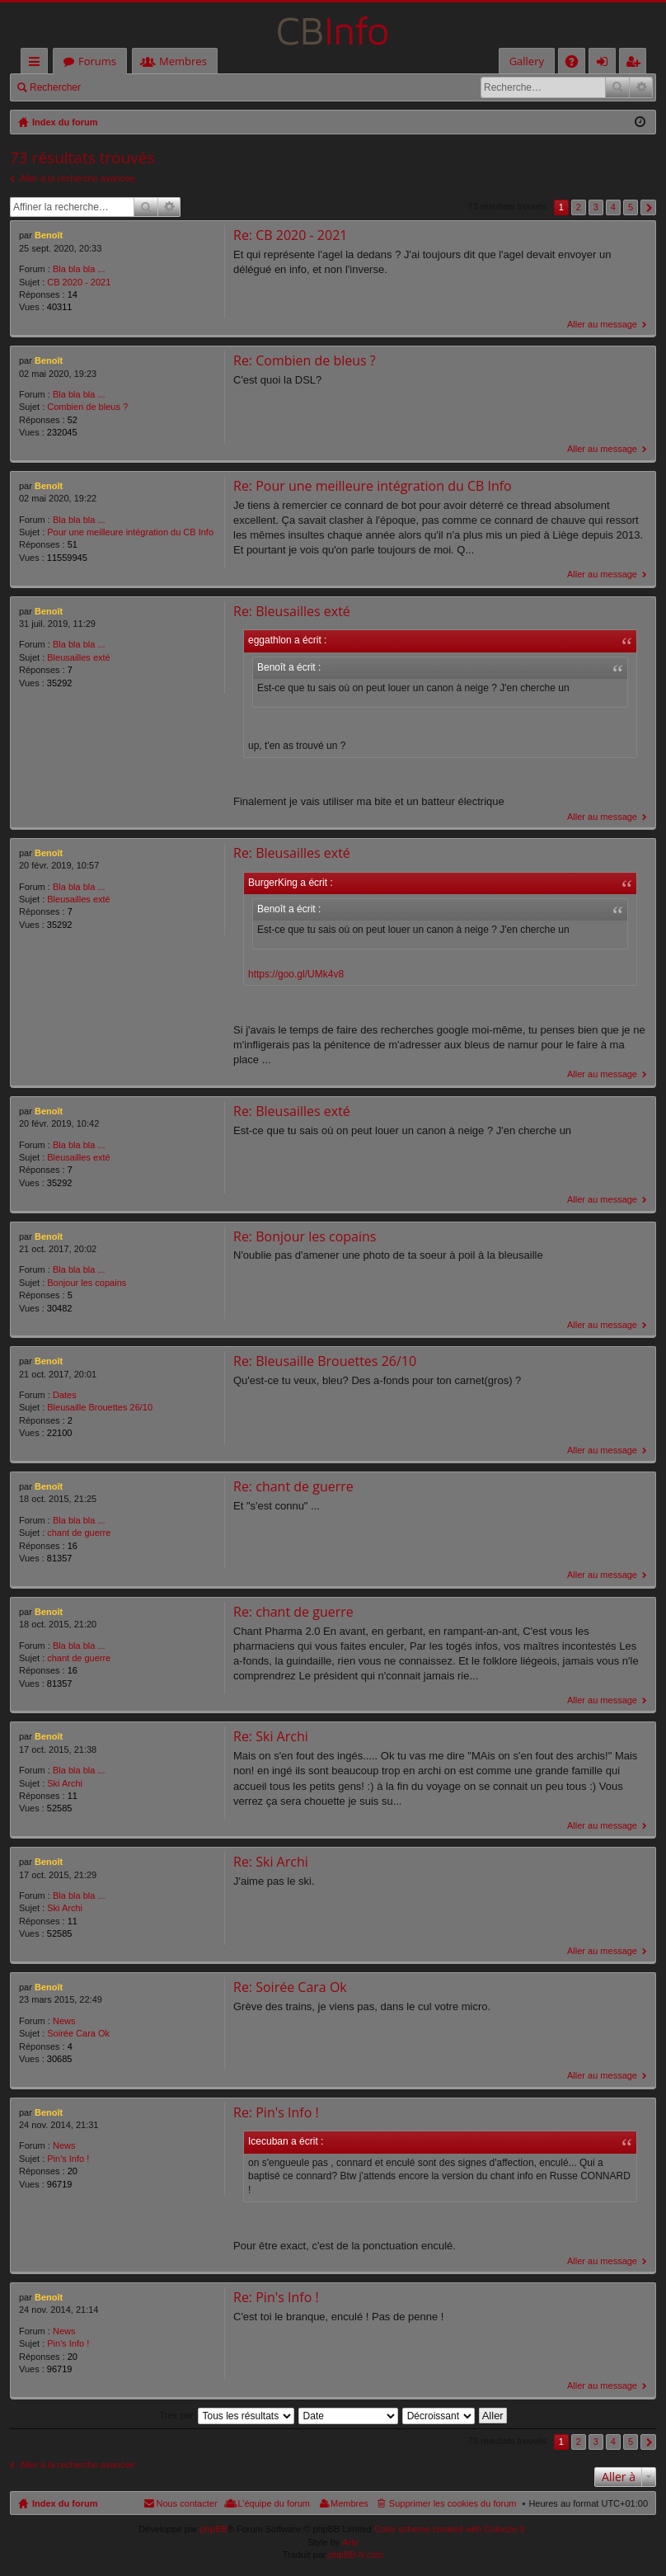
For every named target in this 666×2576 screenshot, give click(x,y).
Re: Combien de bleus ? (304, 360)
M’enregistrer (205, 87)
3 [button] (595, 207)
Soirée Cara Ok (78, 2034)
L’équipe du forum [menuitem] (274, 2504)
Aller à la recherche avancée (77, 178)
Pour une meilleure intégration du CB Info (130, 532)
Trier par (176, 2415)
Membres (183, 61)
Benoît (49, 235)
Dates (65, 1396)
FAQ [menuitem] (577, 64)
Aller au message (602, 324)
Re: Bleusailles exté (291, 611)
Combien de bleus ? (87, 407)
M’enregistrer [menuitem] (636, 64)
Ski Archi (64, 1783)
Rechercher (55, 87)
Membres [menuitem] (349, 2504)
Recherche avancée (641, 87)
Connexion (128, 87)
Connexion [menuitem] (606, 64)
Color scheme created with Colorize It (449, 2530)
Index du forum (64, 2504)
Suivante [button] (648, 207)
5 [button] (630, 207)
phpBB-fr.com (356, 2555)
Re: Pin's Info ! (276, 2112)
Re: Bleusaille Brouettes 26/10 (324, 1362)
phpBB (213, 2530)
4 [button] (613, 207)
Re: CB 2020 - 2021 (290, 235)
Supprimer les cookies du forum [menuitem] (453, 2504)
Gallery (526, 61)
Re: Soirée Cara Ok (290, 1988)
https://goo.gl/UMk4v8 (296, 974)
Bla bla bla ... (79, 269)
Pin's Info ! (68, 2159)
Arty (350, 2542)
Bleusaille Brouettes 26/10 (99, 1408)
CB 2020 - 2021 (78, 282)
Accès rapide (37, 64)
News (64, 2021)
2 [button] (578, 207)
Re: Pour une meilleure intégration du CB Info (372, 486)
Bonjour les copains (86, 1283)
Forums (97, 61)
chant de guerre (78, 1533)
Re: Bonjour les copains (304, 1236)
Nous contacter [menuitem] (187, 2504)
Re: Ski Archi (270, 1737)
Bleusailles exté (78, 657)
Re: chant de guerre (293, 1487)
